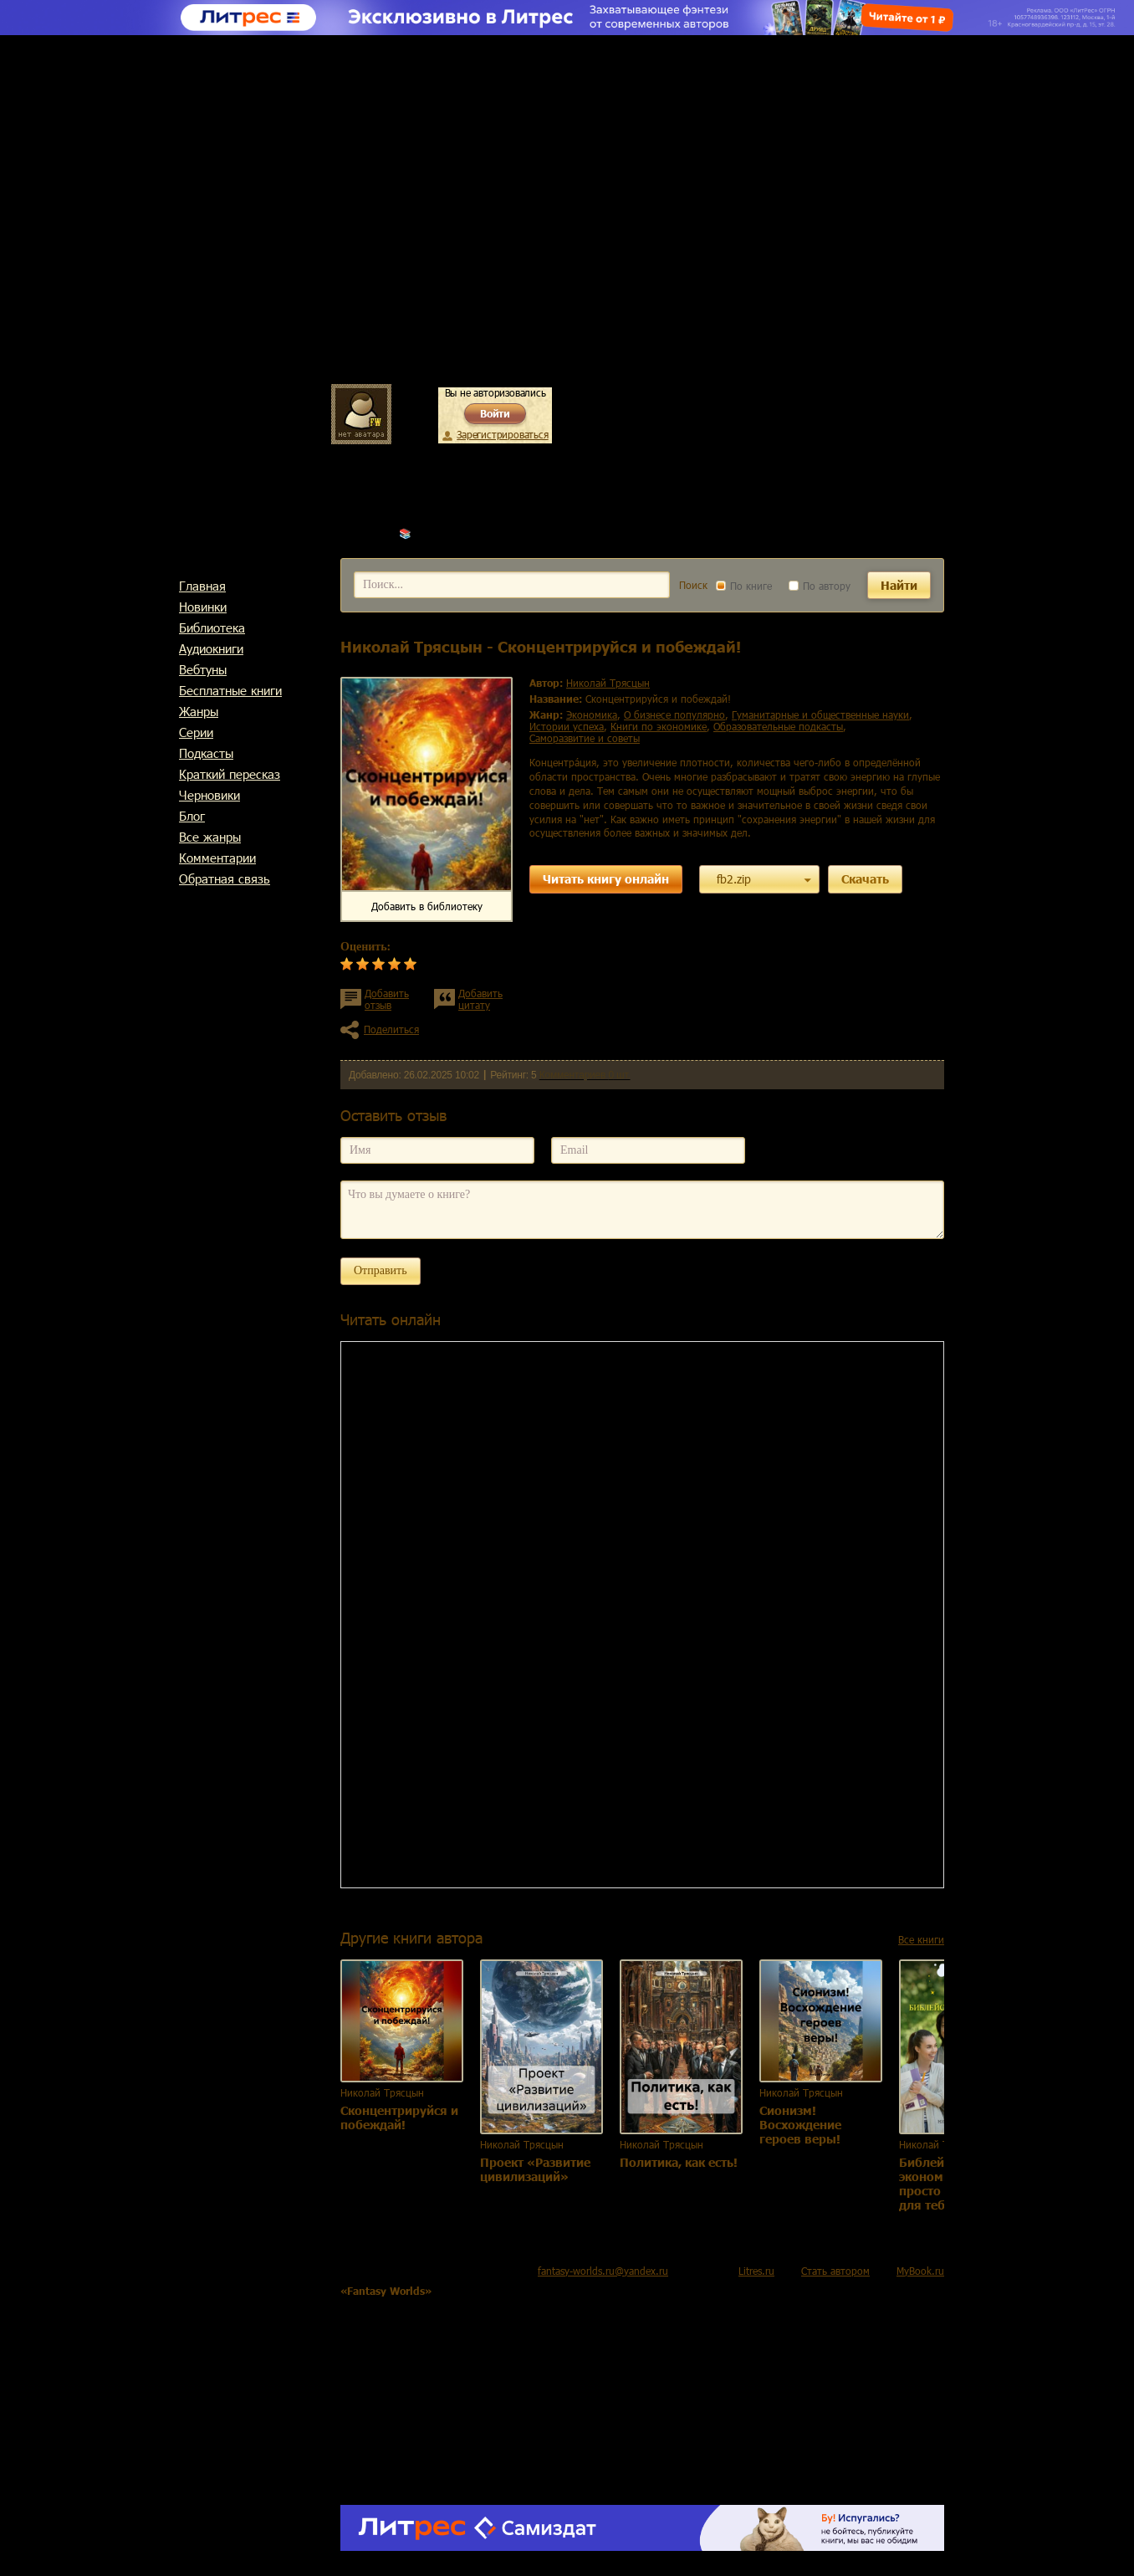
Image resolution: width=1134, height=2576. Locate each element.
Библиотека (212, 627)
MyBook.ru (920, 2270)
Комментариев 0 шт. (585, 1075)
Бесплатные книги (230, 690)
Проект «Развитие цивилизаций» (535, 2169)
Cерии (196, 732)
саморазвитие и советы (584, 738)
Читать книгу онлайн (606, 879)
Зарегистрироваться (502, 434)
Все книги (921, 1939)
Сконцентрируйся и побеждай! (399, 2117)
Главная (202, 585)
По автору (819, 586)
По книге (744, 586)
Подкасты (206, 753)
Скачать (865, 879)
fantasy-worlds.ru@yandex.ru (603, 2270)
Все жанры (210, 836)
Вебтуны (203, 669)
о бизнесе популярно (674, 714)
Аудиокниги (211, 648)
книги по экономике (658, 726)
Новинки (203, 606)
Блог (192, 815)
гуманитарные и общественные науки (820, 714)
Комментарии (217, 857)
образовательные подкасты (778, 726)
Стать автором (835, 2270)
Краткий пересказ (229, 773)
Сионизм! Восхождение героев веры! (800, 2124)
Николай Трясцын (456, 533)
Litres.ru (756, 2270)
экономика (591, 714)
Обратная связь (224, 878)
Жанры (198, 711)
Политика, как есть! (679, 2162)
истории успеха (566, 726)
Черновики (209, 794)
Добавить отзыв (387, 999)
